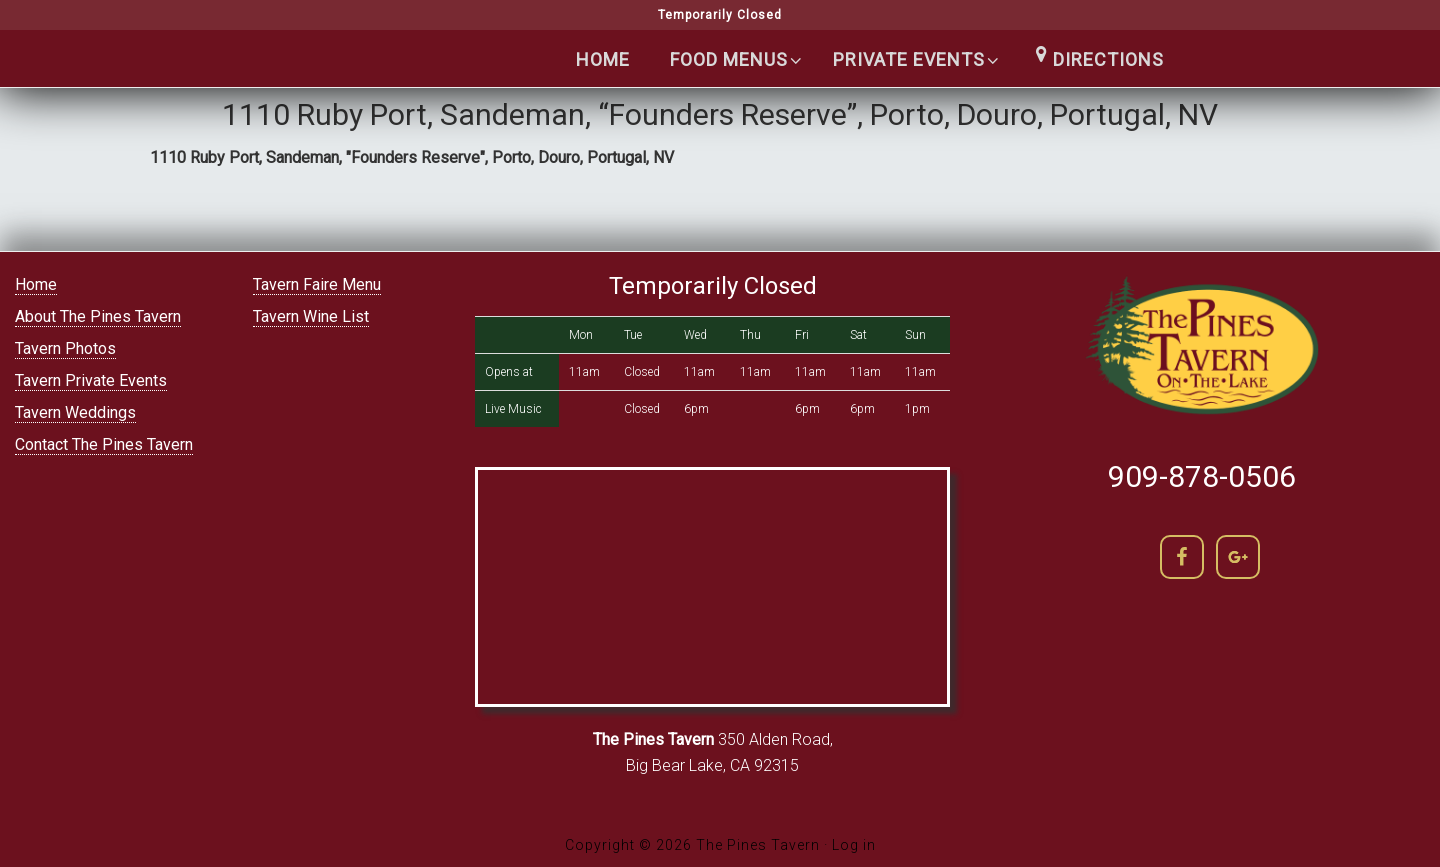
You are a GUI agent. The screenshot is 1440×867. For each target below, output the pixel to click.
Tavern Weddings (75, 412)
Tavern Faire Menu (317, 284)
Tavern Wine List (311, 316)
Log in (854, 845)
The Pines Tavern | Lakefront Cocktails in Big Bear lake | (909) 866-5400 (310, 101)
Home (36, 284)
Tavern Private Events (91, 380)
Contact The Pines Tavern (104, 444)
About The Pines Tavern (98, 316)
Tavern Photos (65, 348)
